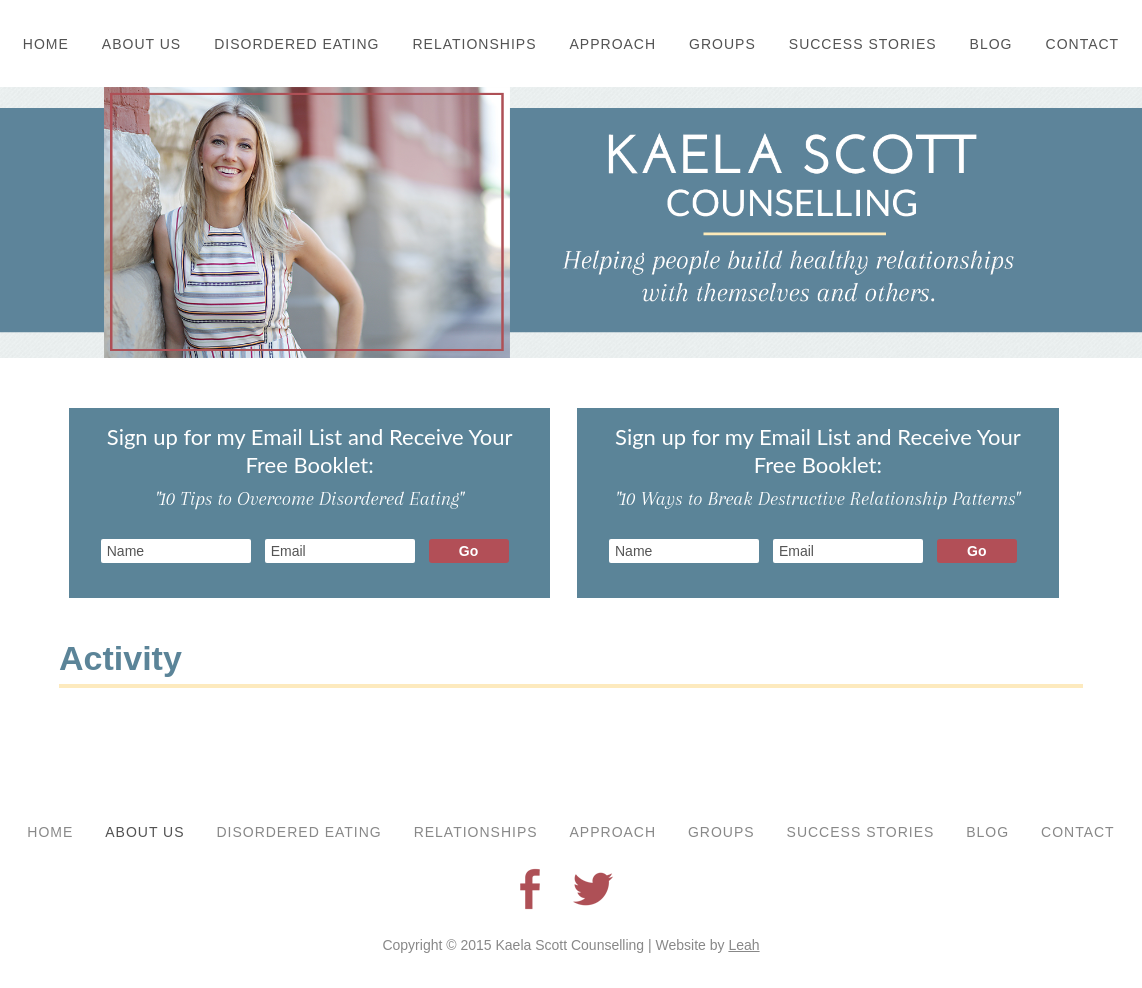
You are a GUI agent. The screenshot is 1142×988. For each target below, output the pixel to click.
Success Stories (863, 44)
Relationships (475, 44)
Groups (722, 44)
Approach (613, 44)
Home (46, 44)
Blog (991, 44)
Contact (1083, 44)
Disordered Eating (296, 44)
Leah (743, 945)
